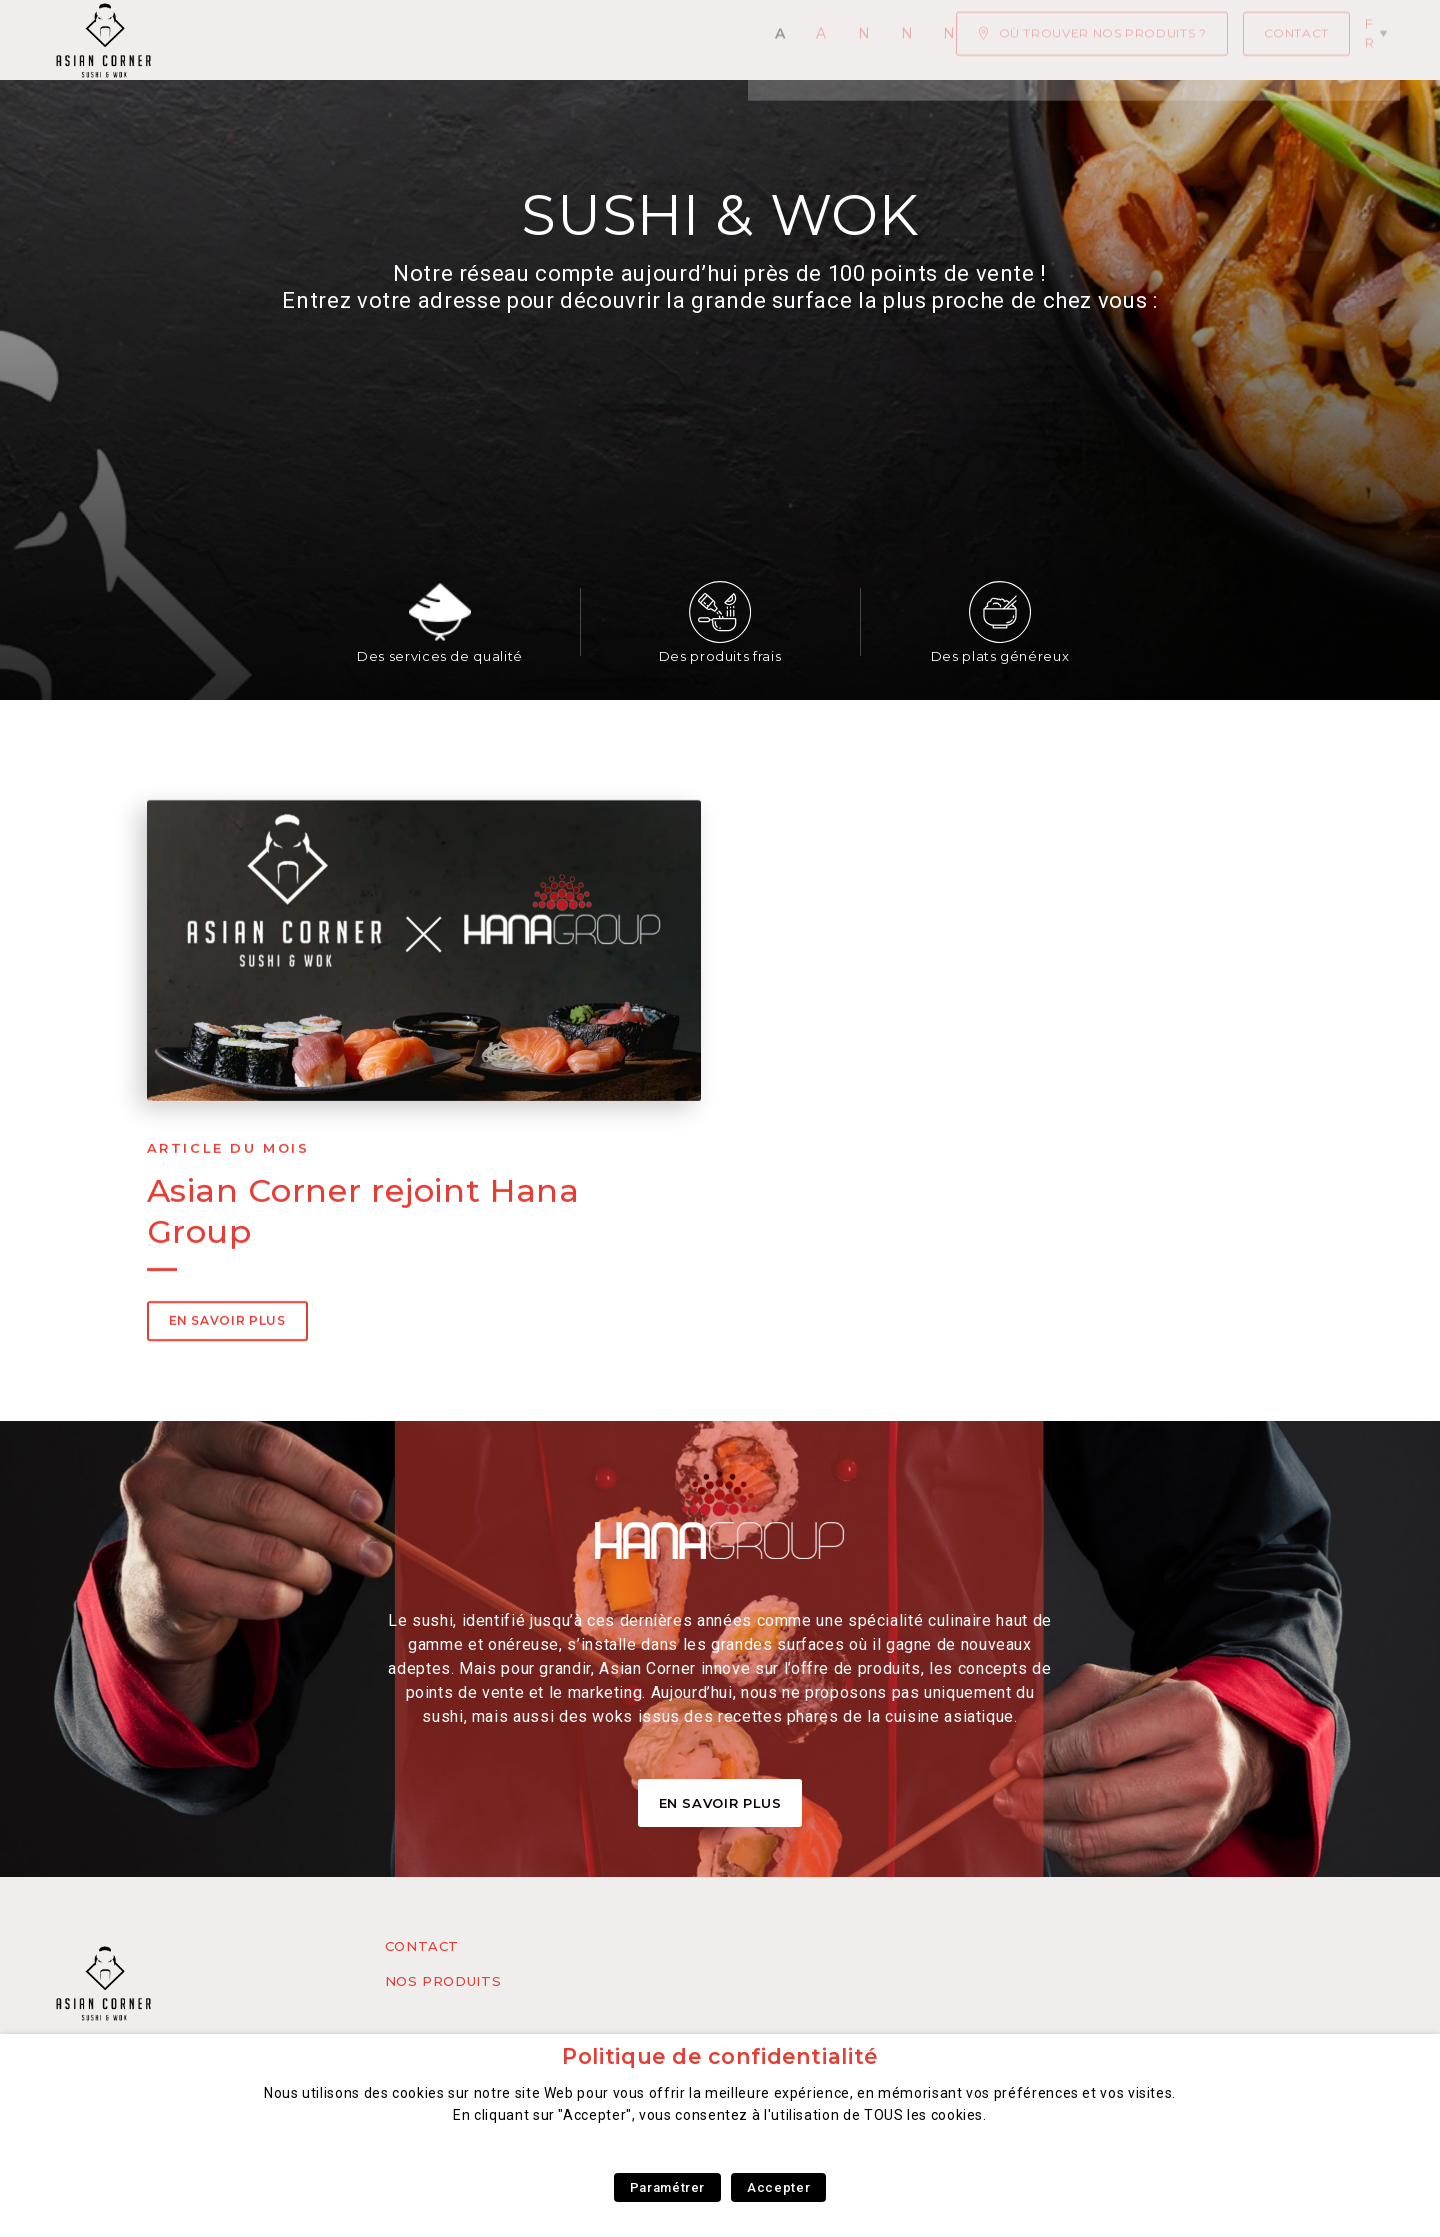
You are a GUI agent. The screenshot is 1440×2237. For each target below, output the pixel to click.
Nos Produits (496, 40)
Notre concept (656, 40)
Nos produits (443, 1981)
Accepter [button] (778, 2187)
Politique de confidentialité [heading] (720, 2056)
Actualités (355, 40)
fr (1379, 39)
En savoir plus (227, 1409)
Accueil (243, 40)
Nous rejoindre (828, 40)
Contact (422, 1946)
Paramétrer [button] (667, 2187)
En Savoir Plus (720, 1803)
